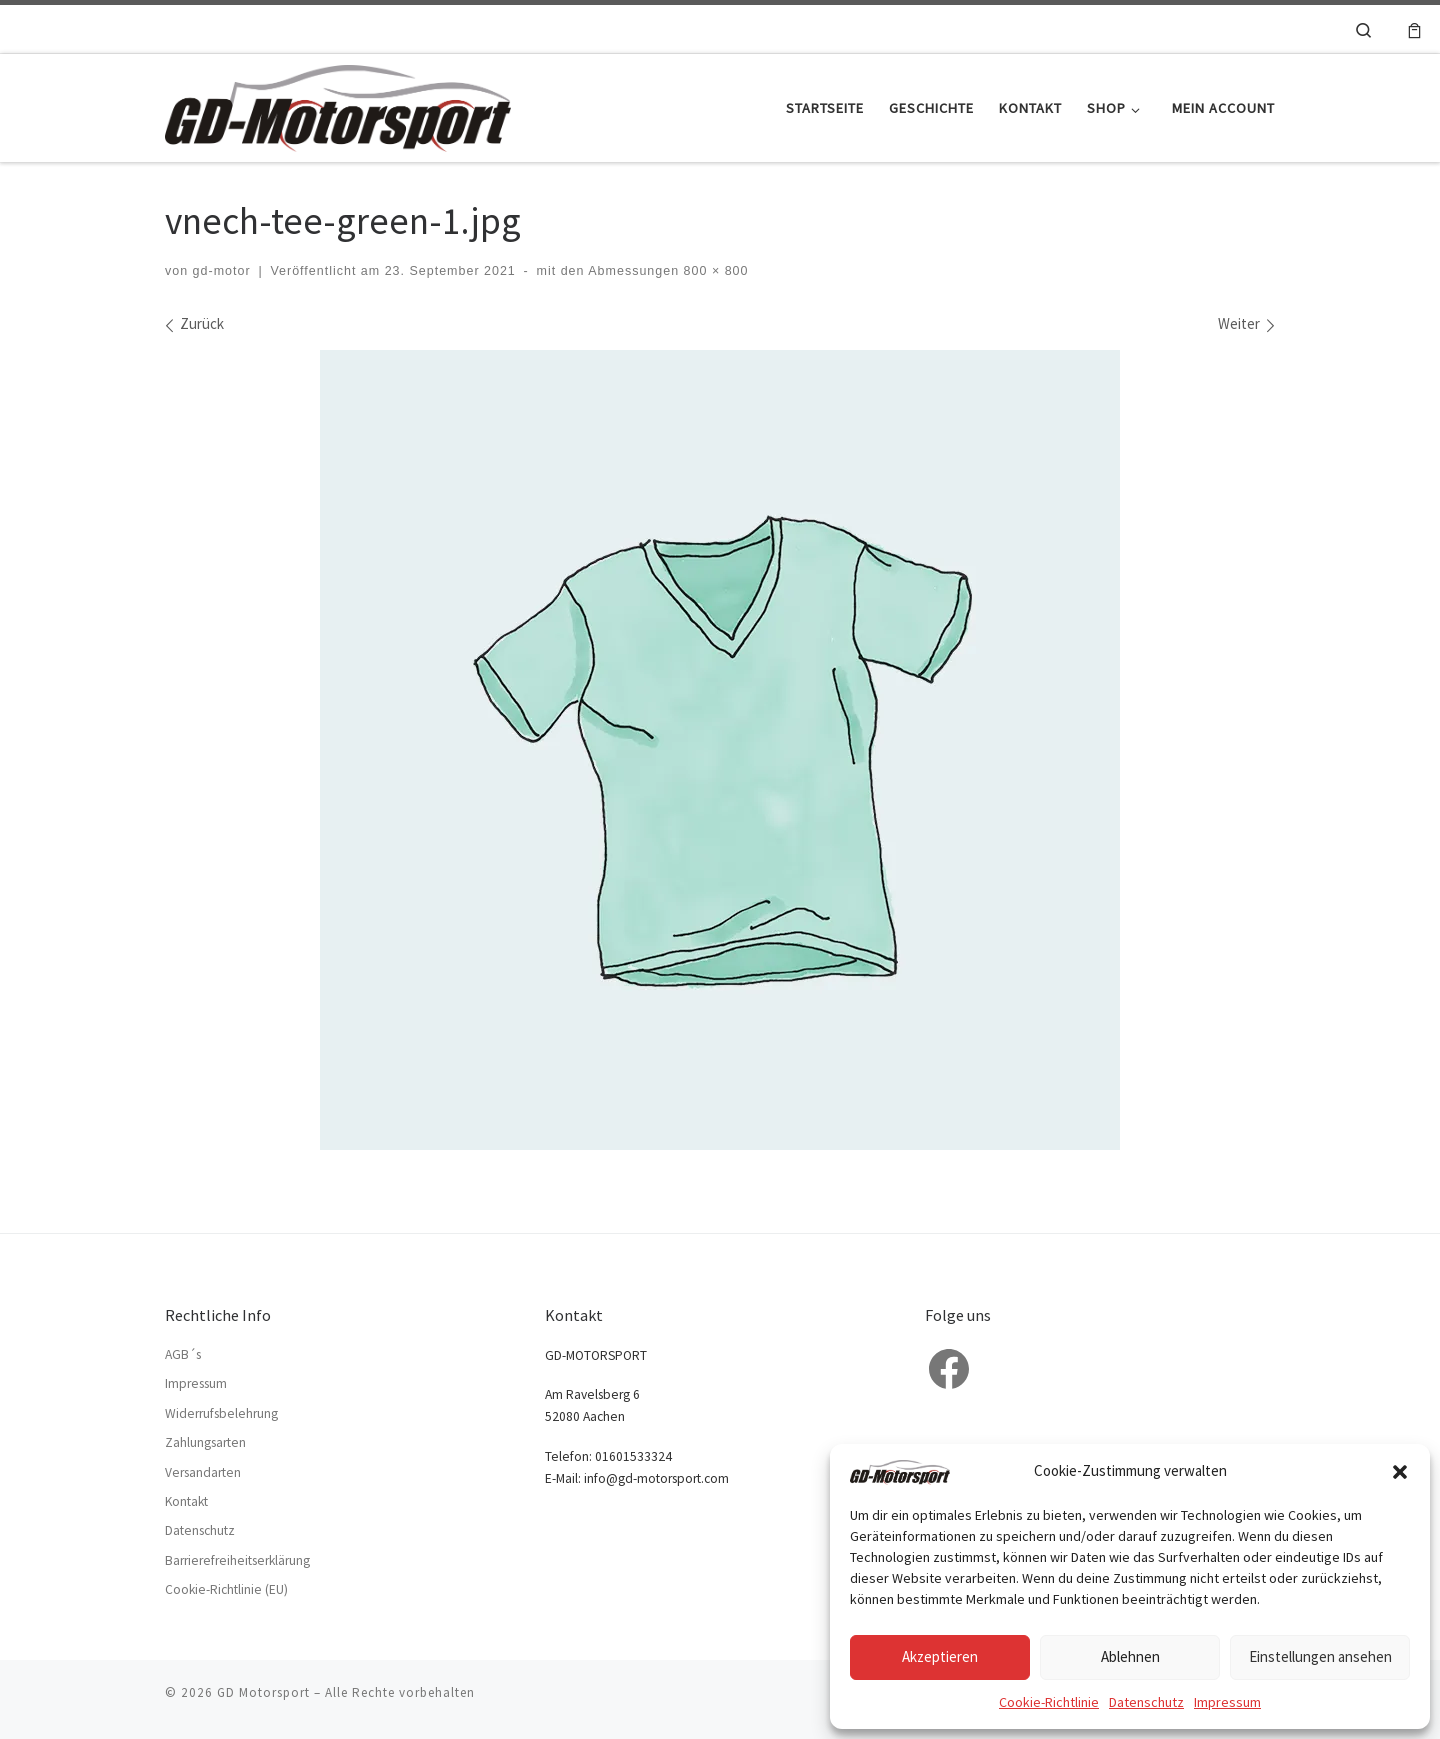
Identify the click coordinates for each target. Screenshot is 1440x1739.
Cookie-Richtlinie (1049, 1702)
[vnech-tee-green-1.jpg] (720, 750)
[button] (1400, 1472)
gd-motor (222, 271)
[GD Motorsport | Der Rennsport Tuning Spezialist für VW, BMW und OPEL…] (338, 104)
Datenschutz (1146, 1702)
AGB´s (183, 1354)
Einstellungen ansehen (1320, 1656)
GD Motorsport (263, 1692)
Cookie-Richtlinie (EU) (226, 1589)
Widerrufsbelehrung (221, 1413)
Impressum (1227, 1702)
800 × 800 (713, 271)
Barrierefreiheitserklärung (237, 1560)
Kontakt (186, 1501)
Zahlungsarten (205, 1442)
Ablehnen (1130, 1656)
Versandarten (203, 1472)
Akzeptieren (940, 1656)
